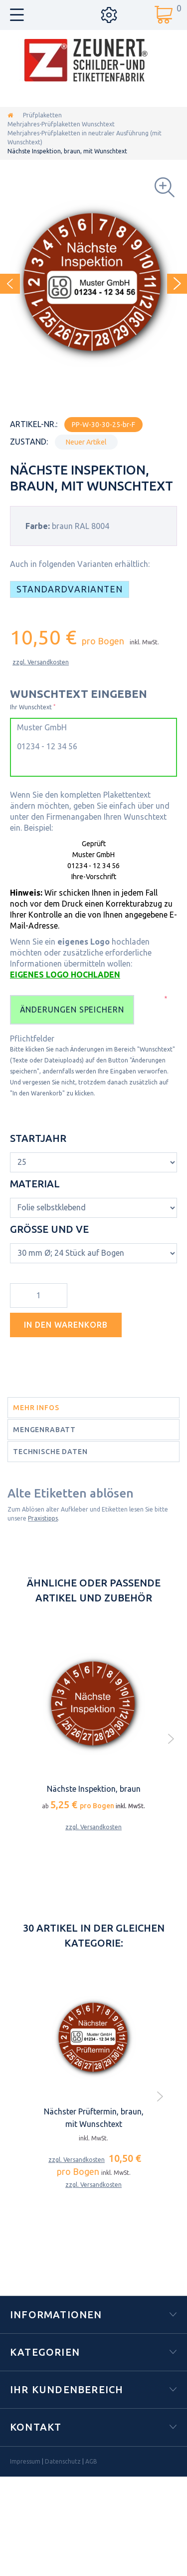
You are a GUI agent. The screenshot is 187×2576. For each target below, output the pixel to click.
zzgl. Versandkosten (40, 662)
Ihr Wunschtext (32, 707)
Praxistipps (43, 1518)
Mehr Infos (36, 1408)
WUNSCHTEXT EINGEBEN (78, 693)
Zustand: (29, 441)
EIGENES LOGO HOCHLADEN (65, 974)
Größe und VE (50, 1229)
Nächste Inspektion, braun (94, 1788)
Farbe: (37, 525)
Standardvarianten (69, 589)
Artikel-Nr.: (33, 424)
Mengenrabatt (44, 1430)
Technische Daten (50, 1452)
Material (36, 1183)
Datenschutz (63, 2461)
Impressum (25, 2461)
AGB (91, 2461)
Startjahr (39, 1138)
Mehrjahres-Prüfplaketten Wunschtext (61, 124)
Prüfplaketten (42, 115)
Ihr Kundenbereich (66, 2389)
